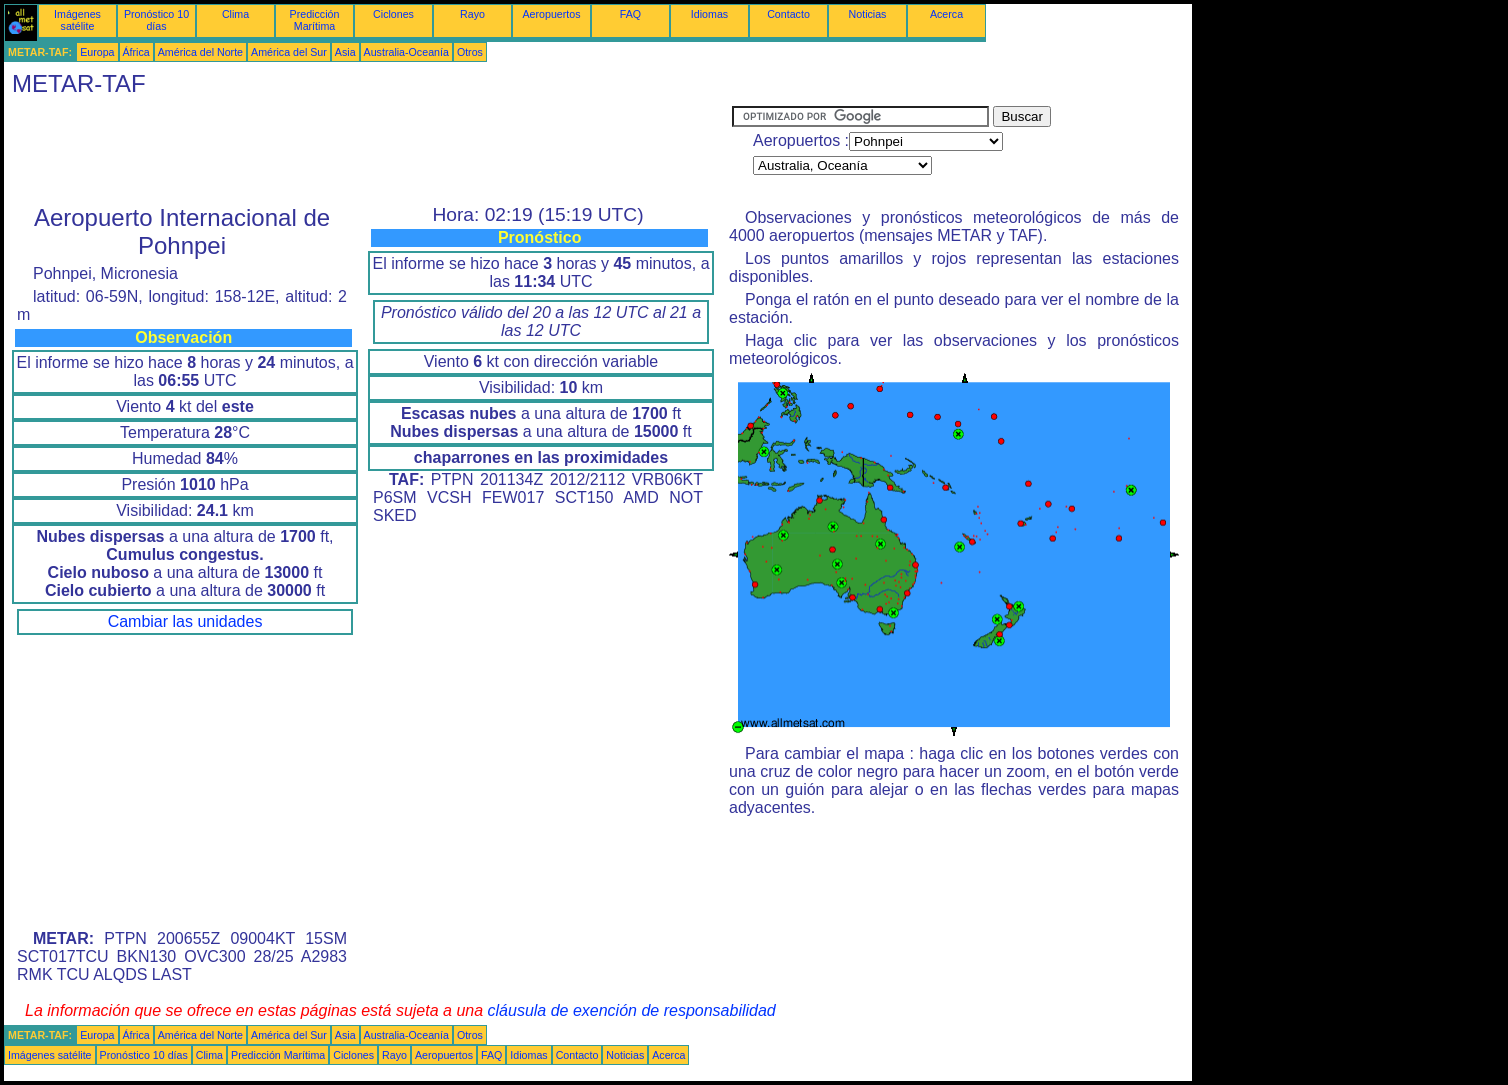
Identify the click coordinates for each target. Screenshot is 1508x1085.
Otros (470, 52)
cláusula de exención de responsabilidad (632, 1010)
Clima (235, 14)
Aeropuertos (551, 14)
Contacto (788, 14)
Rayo (472, 14)
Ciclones (393, 14)
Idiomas (709, 14)
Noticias (868, 14)
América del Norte (200, 52)
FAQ (630, 14)
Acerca (946, 14)
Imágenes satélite (77, 20)
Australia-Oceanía (406, 52)
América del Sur (289, 52)
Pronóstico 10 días (156, 20)
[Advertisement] (368, 151)
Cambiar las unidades (185, 621)
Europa (97, 52)
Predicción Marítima (315, 20)
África (136, 52)
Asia (345, 52)
